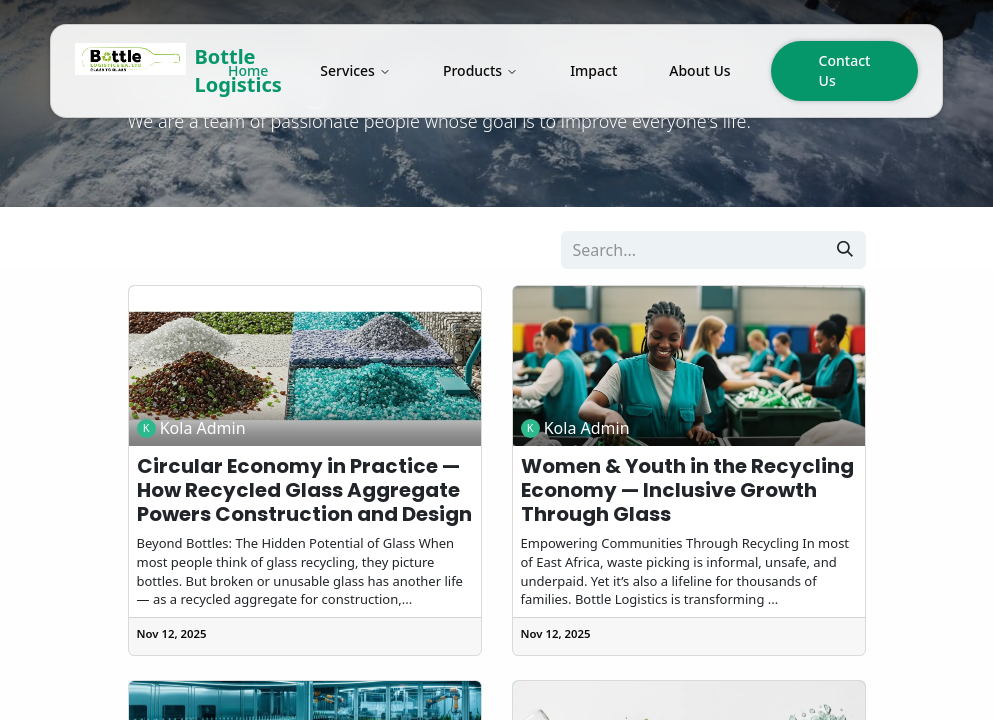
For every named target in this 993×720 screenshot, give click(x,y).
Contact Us (845, 70)
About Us (699, 70)
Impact (593, 70)
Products (480, 70)
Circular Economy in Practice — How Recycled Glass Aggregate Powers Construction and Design (304, 490)
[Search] (845, 250)
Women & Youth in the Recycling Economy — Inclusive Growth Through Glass (687, 490)
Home (248, 70)
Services (355, 70)
